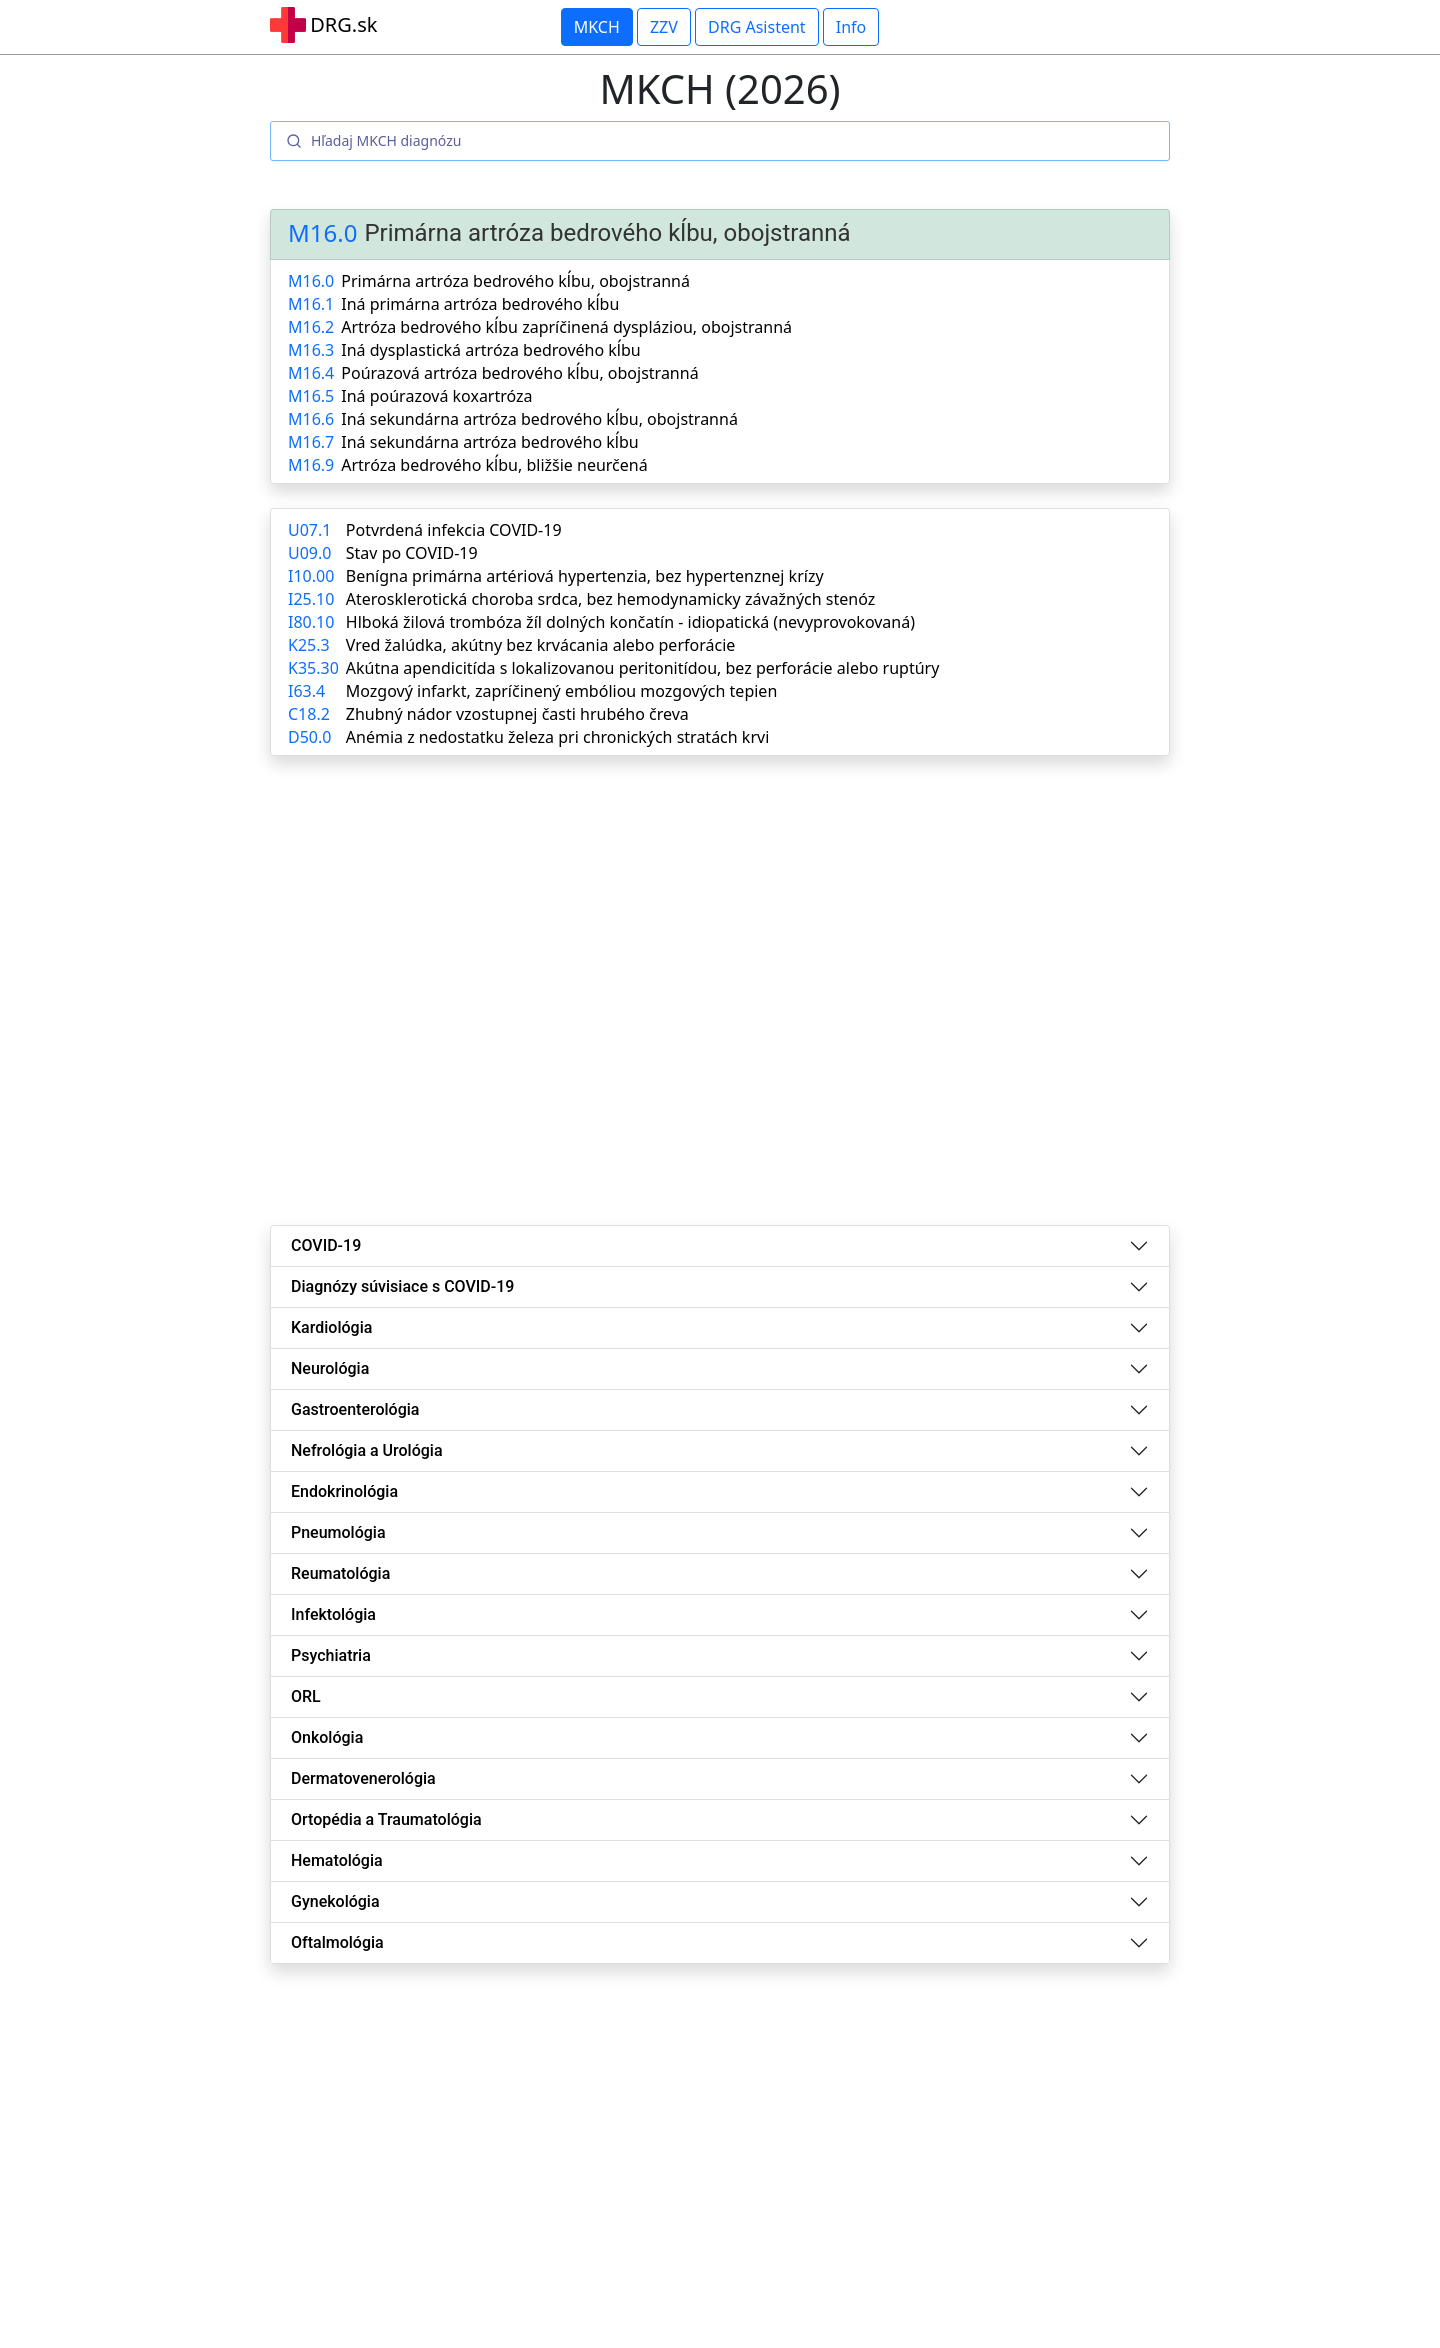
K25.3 (309, 645)
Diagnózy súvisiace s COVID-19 (402, 1286)
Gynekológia (335, 1901)
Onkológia (327, 1737)
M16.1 (311, 304)
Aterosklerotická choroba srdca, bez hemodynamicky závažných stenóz (610, 599)
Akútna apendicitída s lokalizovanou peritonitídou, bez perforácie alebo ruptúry (643, 668)
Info (851, 27)
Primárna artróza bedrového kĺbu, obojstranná (515, 281)
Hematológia (337, 1860)
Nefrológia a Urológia (367, 1450)
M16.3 (311, 350)
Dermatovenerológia (363, 1778)
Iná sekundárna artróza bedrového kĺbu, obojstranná (539, 419)
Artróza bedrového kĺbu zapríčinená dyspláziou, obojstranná (566, 327)
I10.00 (311, 576)
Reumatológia (340, 1573)
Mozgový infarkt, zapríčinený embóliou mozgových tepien (561, 691)
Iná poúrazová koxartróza (436, 396)
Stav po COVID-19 (412, 553)
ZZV (664, 27)
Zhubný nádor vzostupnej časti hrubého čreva (517, 714)
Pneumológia (338, 1532)
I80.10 (311, 622)
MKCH (597, 27)
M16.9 (311, 465)
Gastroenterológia (355, 1409)
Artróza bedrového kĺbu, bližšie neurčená (494, 465)
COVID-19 (326, 1245)
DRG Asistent (757, 27)
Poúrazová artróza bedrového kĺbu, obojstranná (519, 373)
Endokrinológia (344, 1491)
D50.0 (309, 737)
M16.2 (311, 327)
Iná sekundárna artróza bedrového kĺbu (489, 442)
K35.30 (313, 668)
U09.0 (309, 553)
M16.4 (311, 373)
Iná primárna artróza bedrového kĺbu (480, 304)
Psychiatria (331, 1655)
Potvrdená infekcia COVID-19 (454, 530)
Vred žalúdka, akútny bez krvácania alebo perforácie (540, 645)
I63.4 (306, 691)
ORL (306, 1696)
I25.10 (311, 599)
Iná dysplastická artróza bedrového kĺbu (490, 350)
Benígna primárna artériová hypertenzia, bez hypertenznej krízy (585, 576)
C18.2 (309, 714)
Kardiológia (331, 1327)
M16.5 (311, 396)
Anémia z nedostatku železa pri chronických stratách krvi (557, 737)
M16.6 (311, 419)
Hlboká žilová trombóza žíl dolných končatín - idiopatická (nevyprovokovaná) (630, 622)
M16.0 (322, 233)
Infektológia (333, 1614)
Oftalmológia (337, 1942)
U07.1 (309, 530)
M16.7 (311, 442)
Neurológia (330, 1368)
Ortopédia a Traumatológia (386, 1819)
